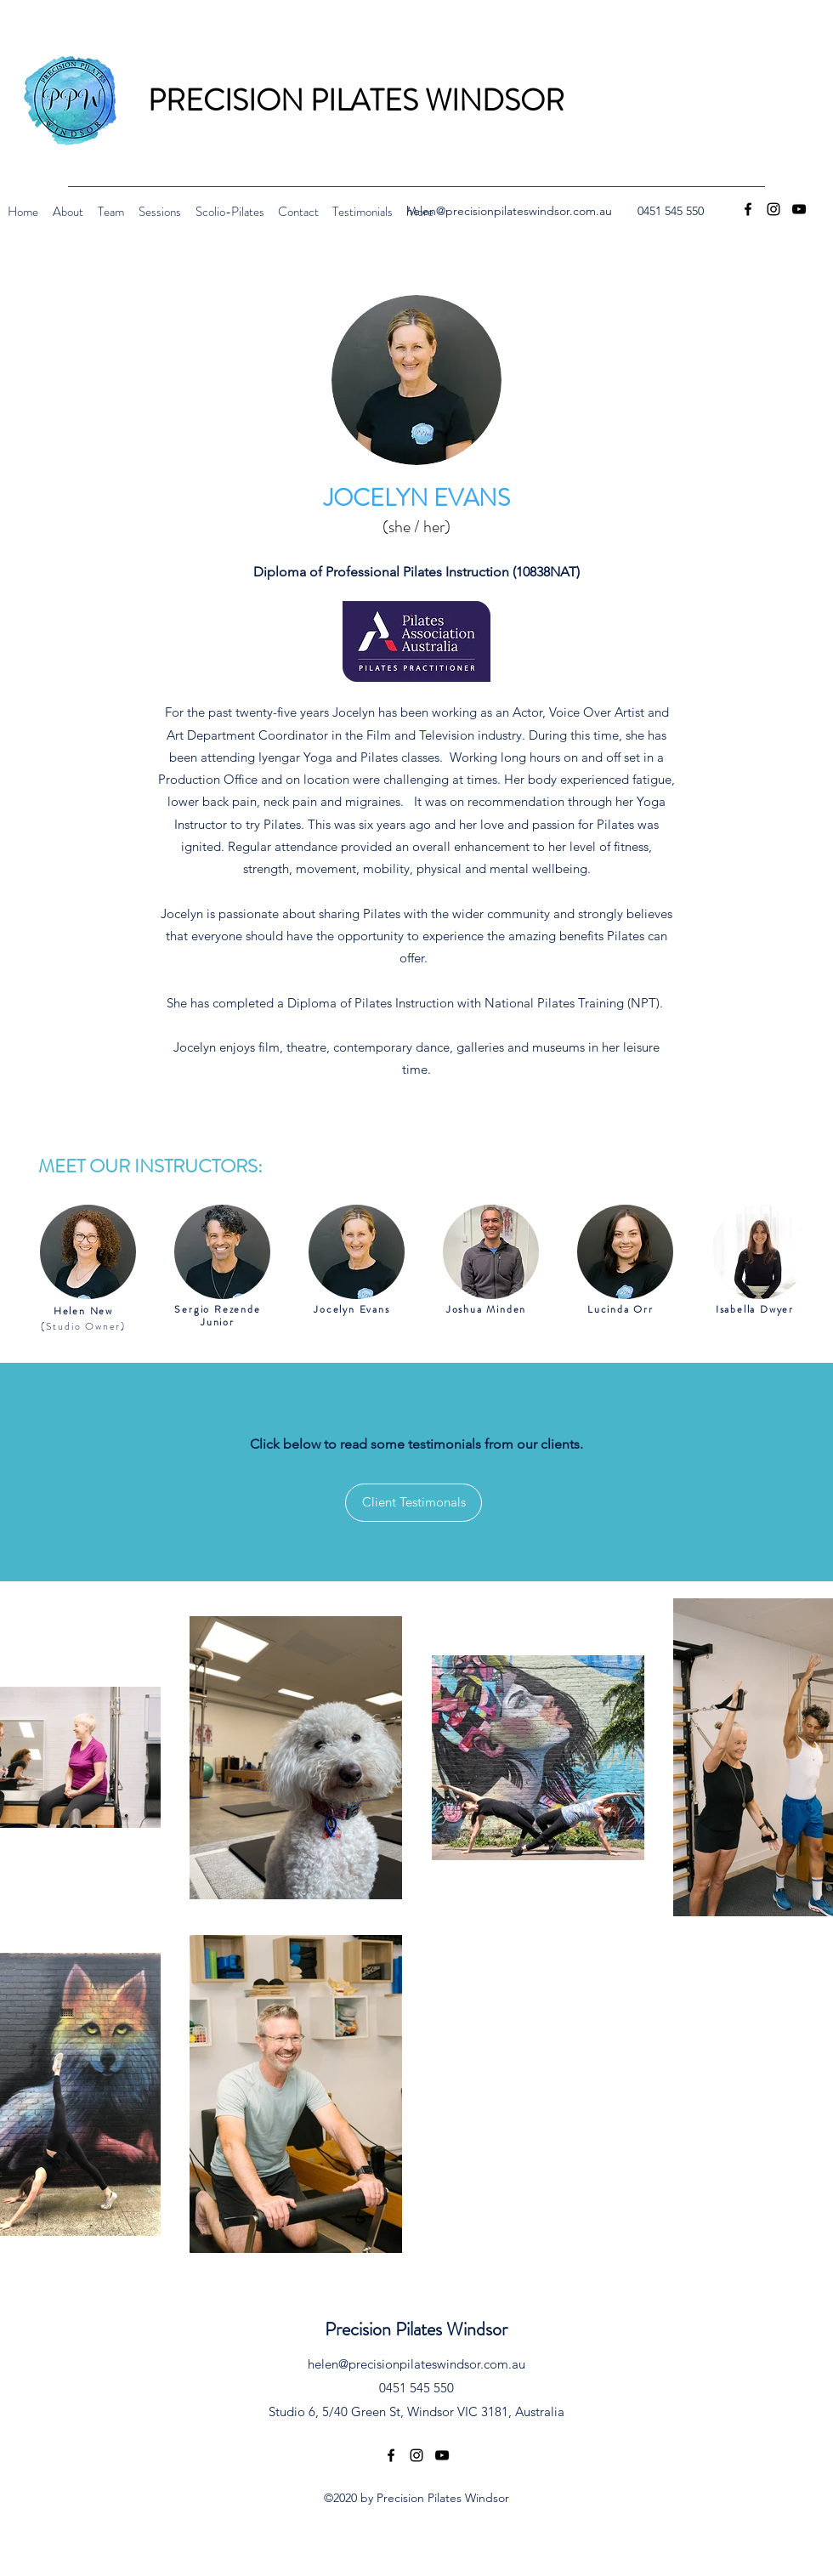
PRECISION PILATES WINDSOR (356, 100)
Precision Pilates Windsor (416, 2329)
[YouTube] (799, 209)
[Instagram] (773, 209)
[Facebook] (748, 209)
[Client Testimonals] (413, 1503)
